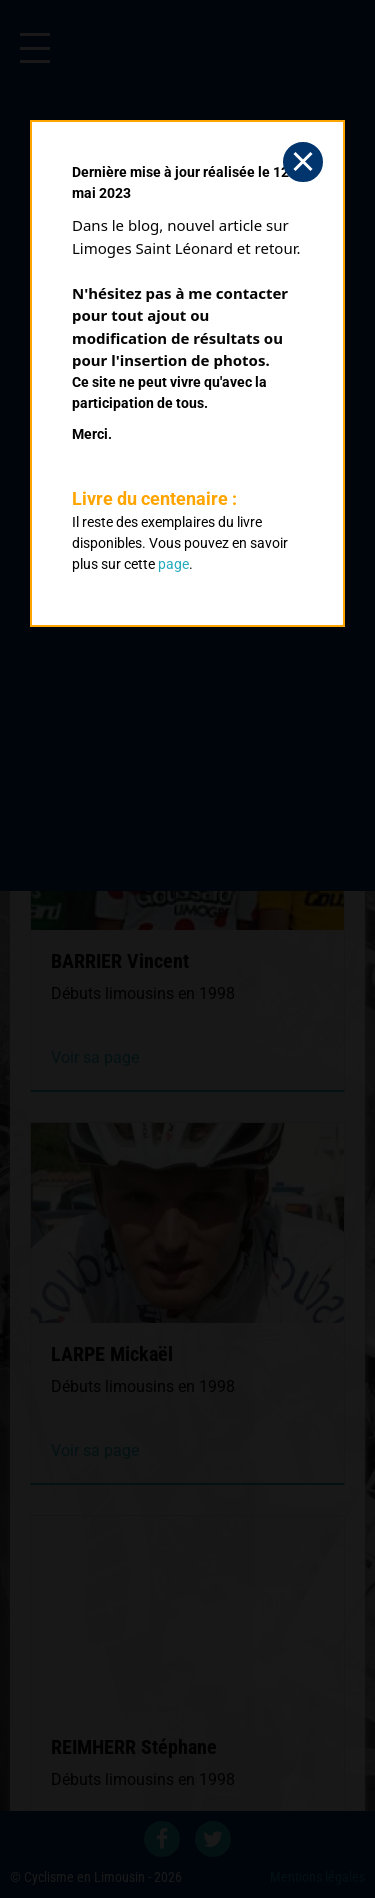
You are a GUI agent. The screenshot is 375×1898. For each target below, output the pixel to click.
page (173, 564)
